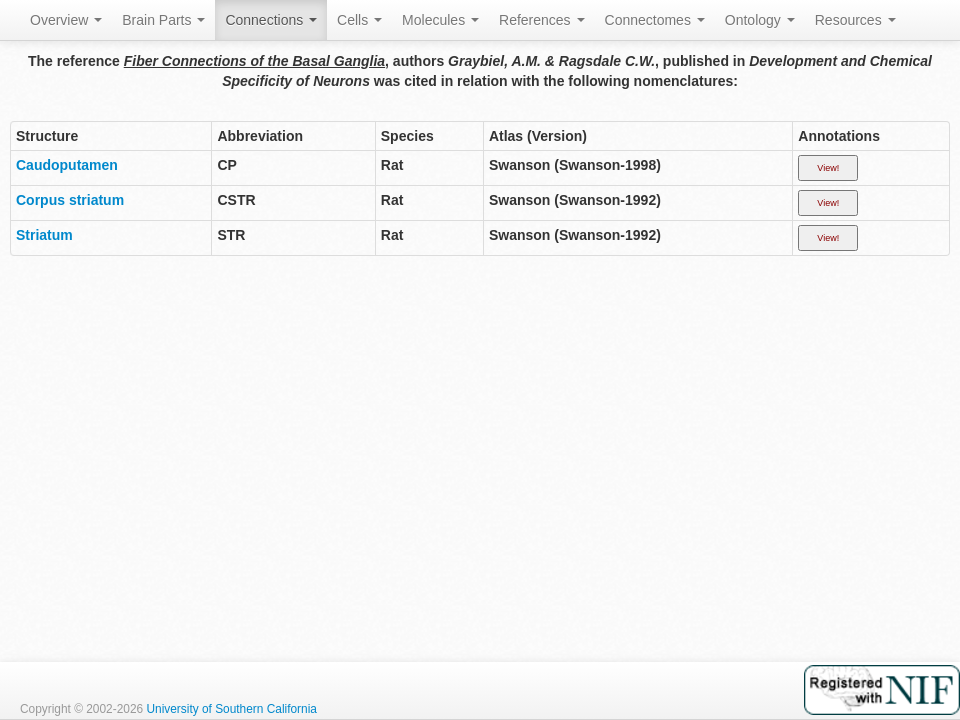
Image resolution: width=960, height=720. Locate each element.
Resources (855, 20)
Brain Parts (163, 20)
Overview (66, 20)
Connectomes (655, 20)
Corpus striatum (70, 200)
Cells (359, 20)
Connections (271, 20)
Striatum (44, 235)
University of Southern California (231, 709)
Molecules (440, 20)
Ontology (760, 20)
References (541, 20)
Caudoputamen (67, 165)
